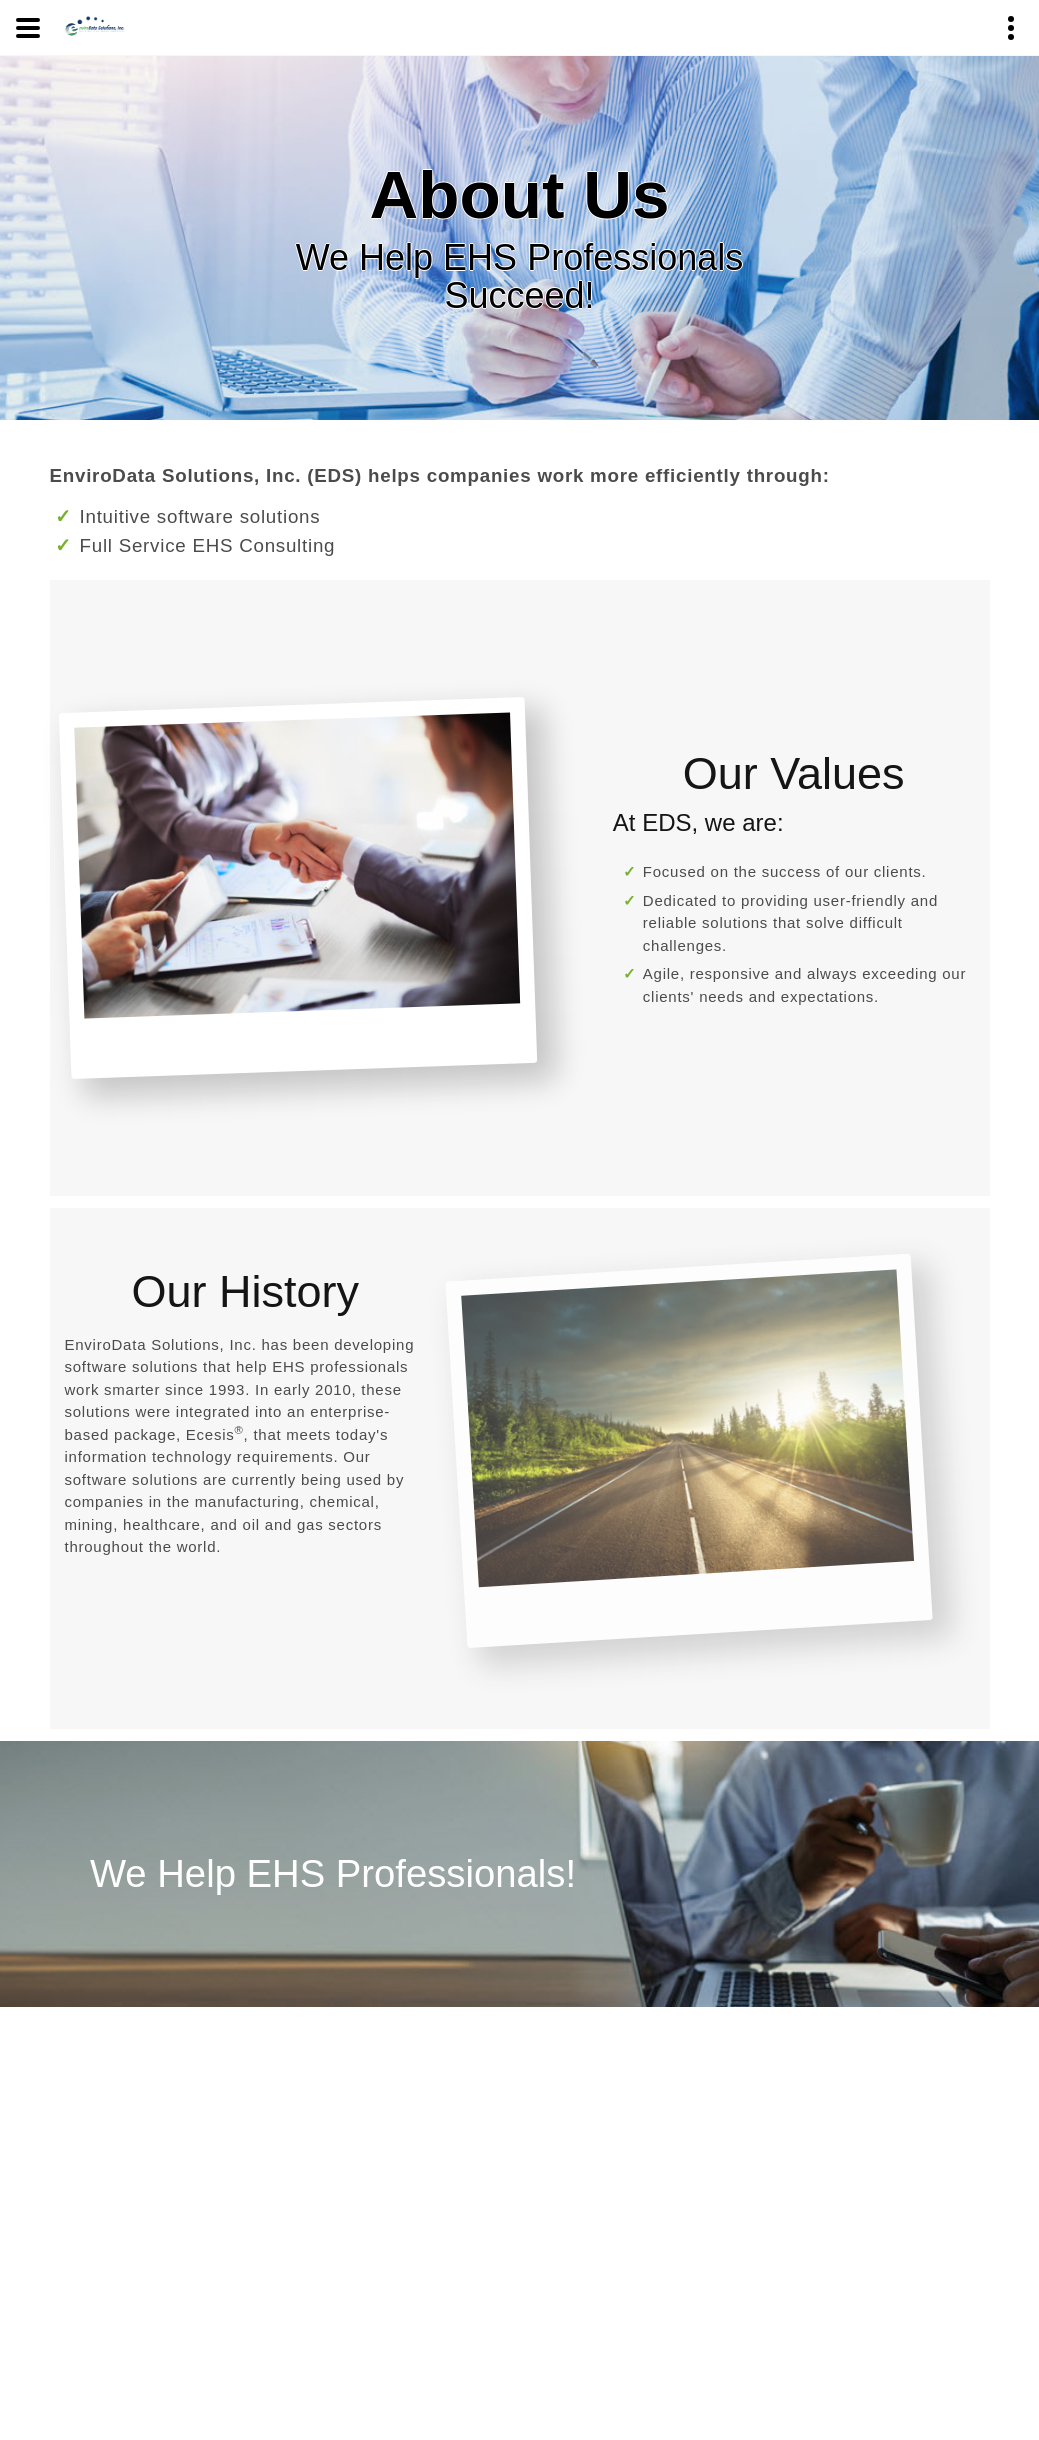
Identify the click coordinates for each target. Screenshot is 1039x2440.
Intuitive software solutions (200, 516)
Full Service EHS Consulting (208, 545)
